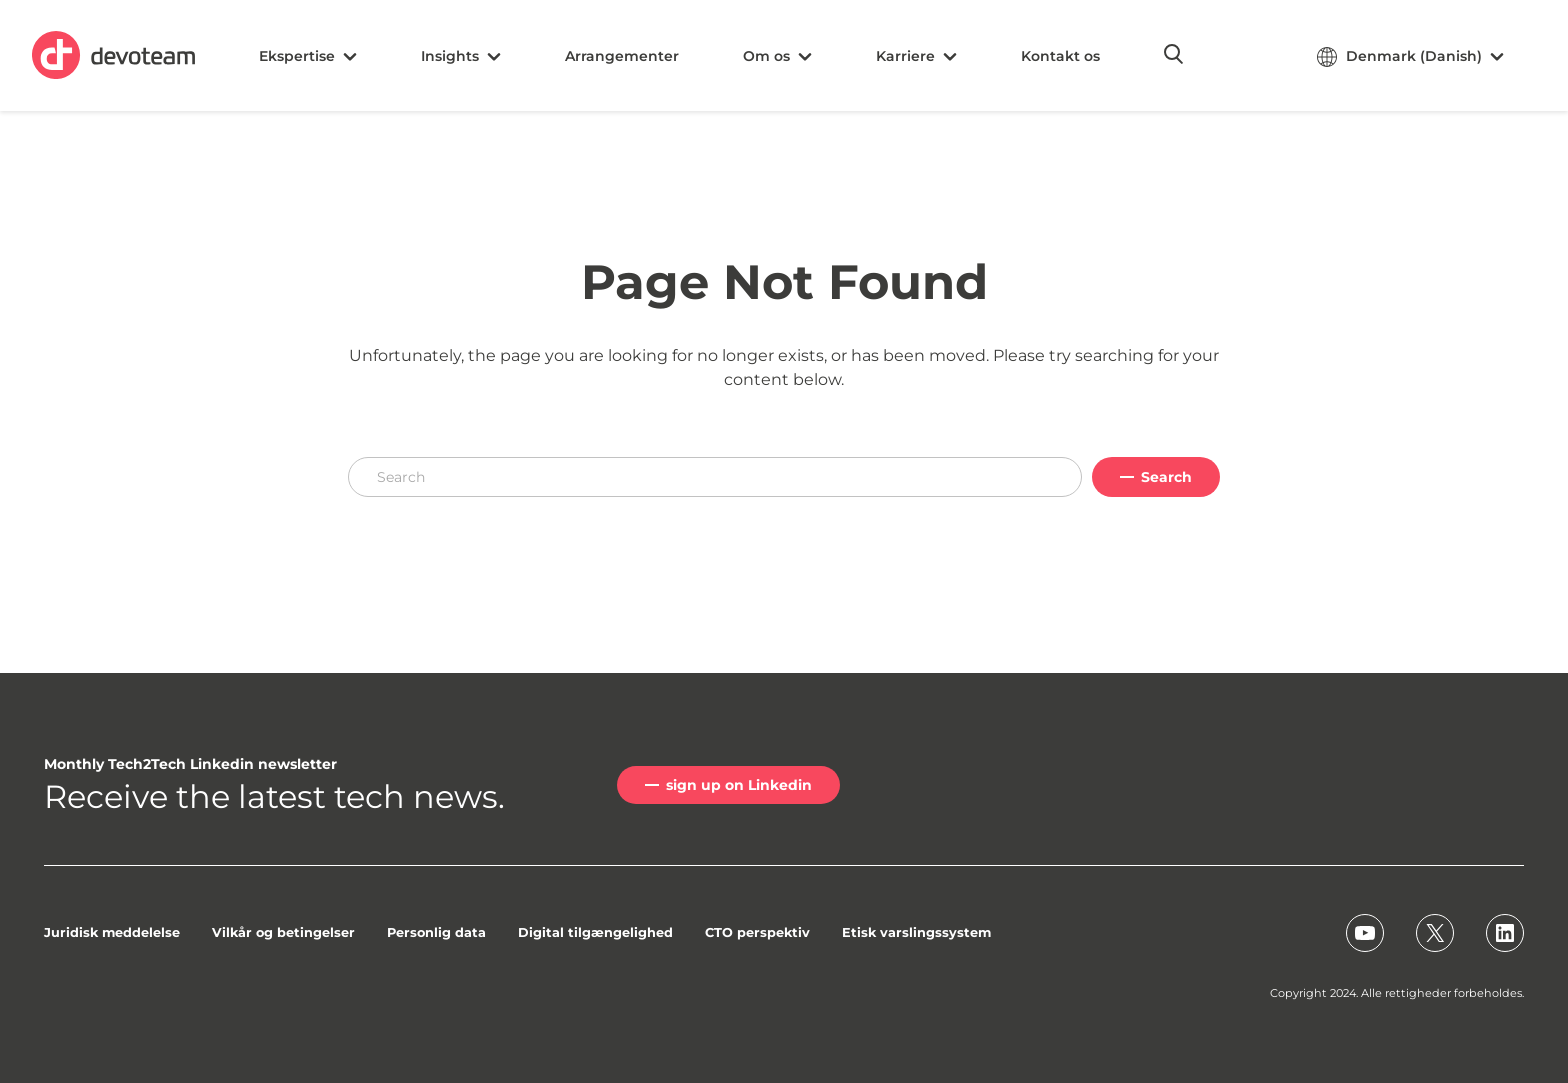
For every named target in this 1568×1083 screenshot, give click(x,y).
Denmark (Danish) (1410, 57)
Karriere (916, 56)
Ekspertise (308, 56)
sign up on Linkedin (739, 785)
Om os (777, 56)
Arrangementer (622, 56)
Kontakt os (1060, 56)
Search (1166, 477)
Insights (461, 56)
